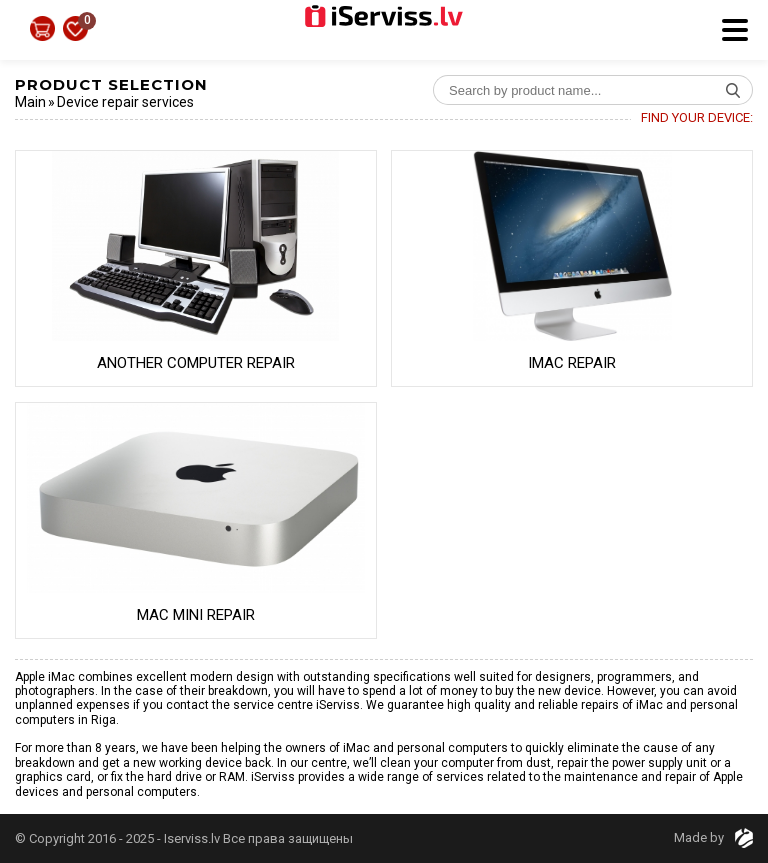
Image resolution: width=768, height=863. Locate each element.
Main (30, 102)
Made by (713, 837)
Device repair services (125, 102)
